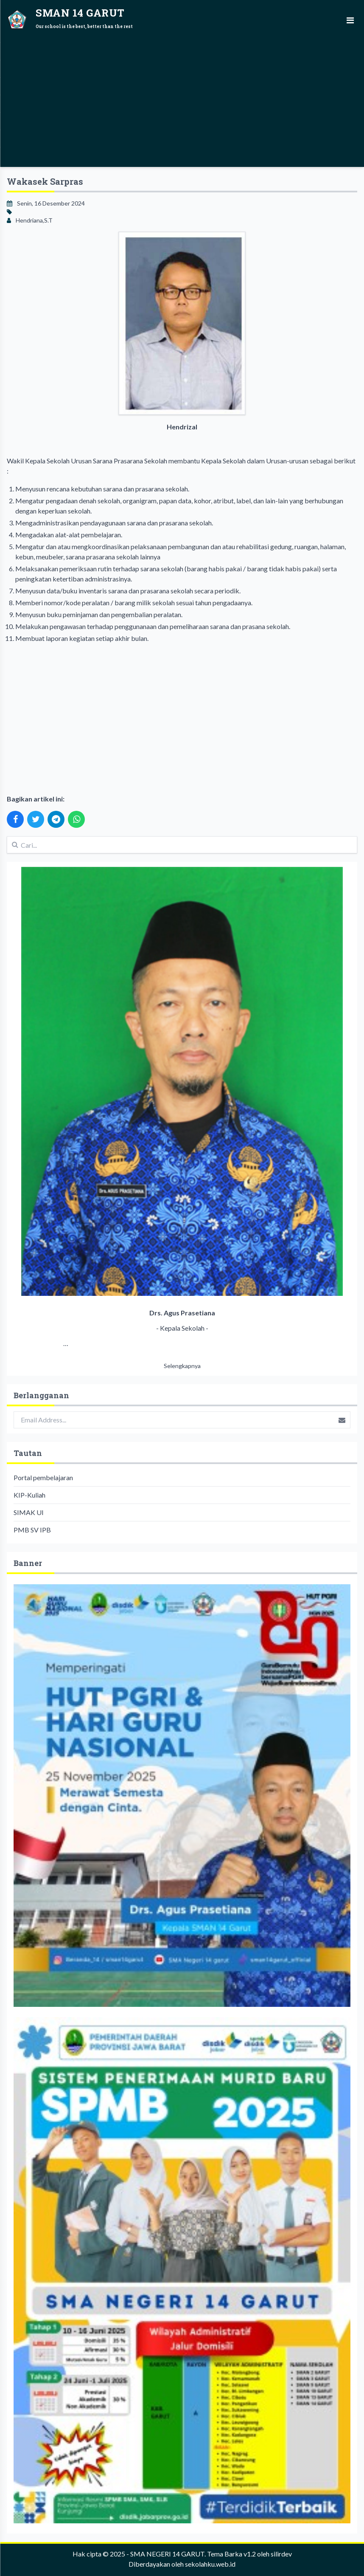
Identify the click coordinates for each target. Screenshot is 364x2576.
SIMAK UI (29, 1512)
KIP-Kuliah (29, 1495)
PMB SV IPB (32, 1530)
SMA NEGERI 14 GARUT (167, 2554)
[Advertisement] (182, 99)
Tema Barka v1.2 (231, 2554)
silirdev (281, 2554)
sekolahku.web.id (210, 2564)
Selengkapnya (182, 1365)
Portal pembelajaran (43, 1477)
